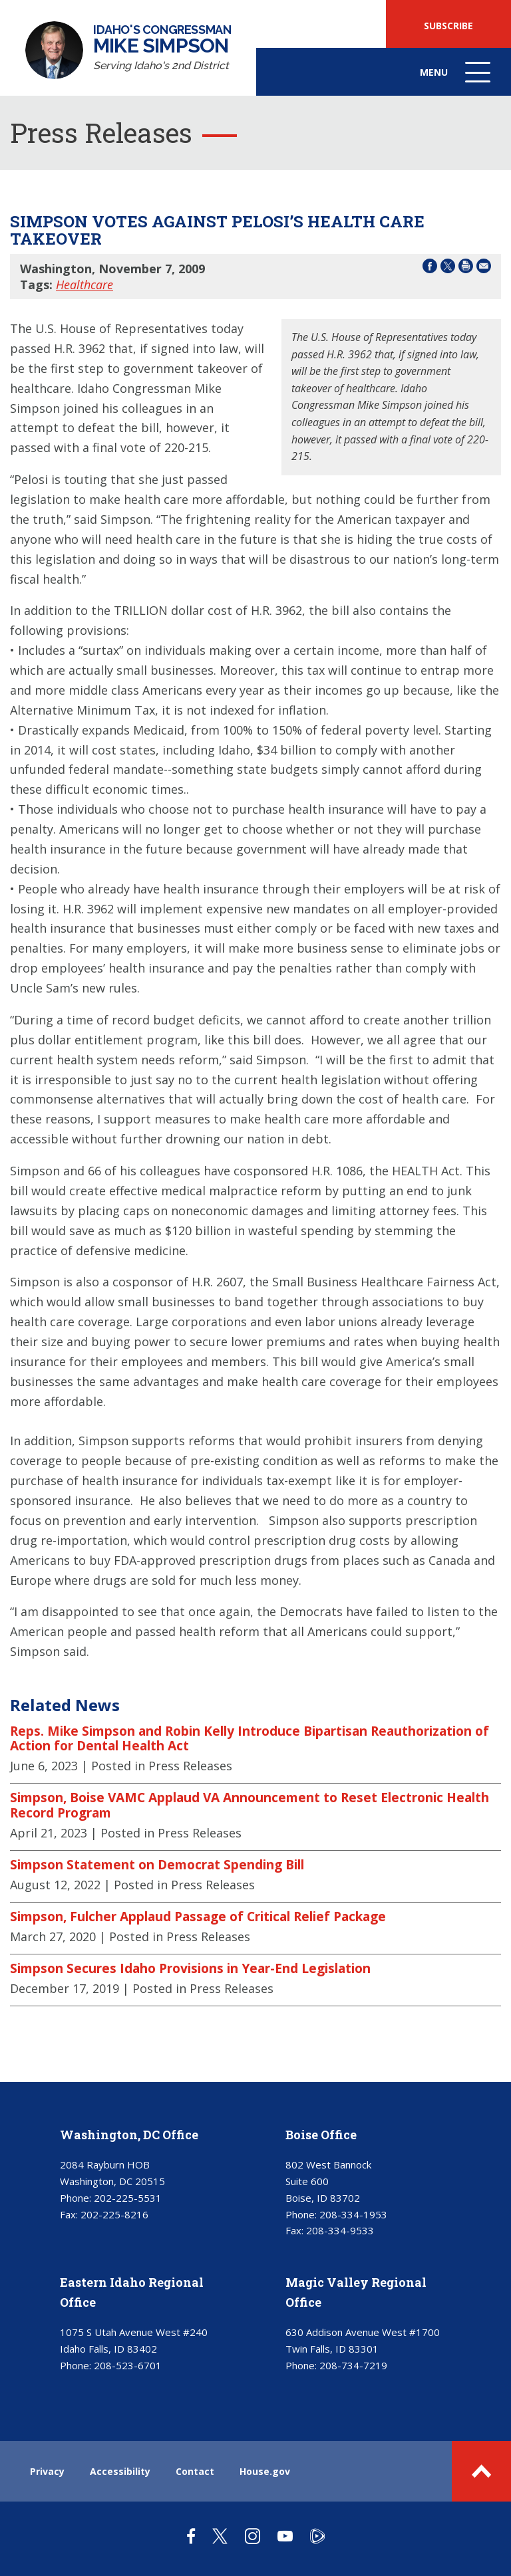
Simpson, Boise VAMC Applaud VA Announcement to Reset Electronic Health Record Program (249, 1805)
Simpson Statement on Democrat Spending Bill (157, 1864)
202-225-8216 (114, 2214)
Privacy (47, 2471)
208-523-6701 (128, 2365)
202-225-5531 (128, 2197)
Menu (456, 79)
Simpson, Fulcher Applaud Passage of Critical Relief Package (198, 1916)
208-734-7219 (353, 2365)
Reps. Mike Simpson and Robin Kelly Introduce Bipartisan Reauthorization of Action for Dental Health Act (249, 1739)
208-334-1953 (353, 2214)
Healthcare (84, 285)
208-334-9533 (340, 2230)
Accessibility (120, 2471)
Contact (195, 2471)
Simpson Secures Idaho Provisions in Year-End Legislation (190, 1968)
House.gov (265, 2471)
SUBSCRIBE (448, 25)
